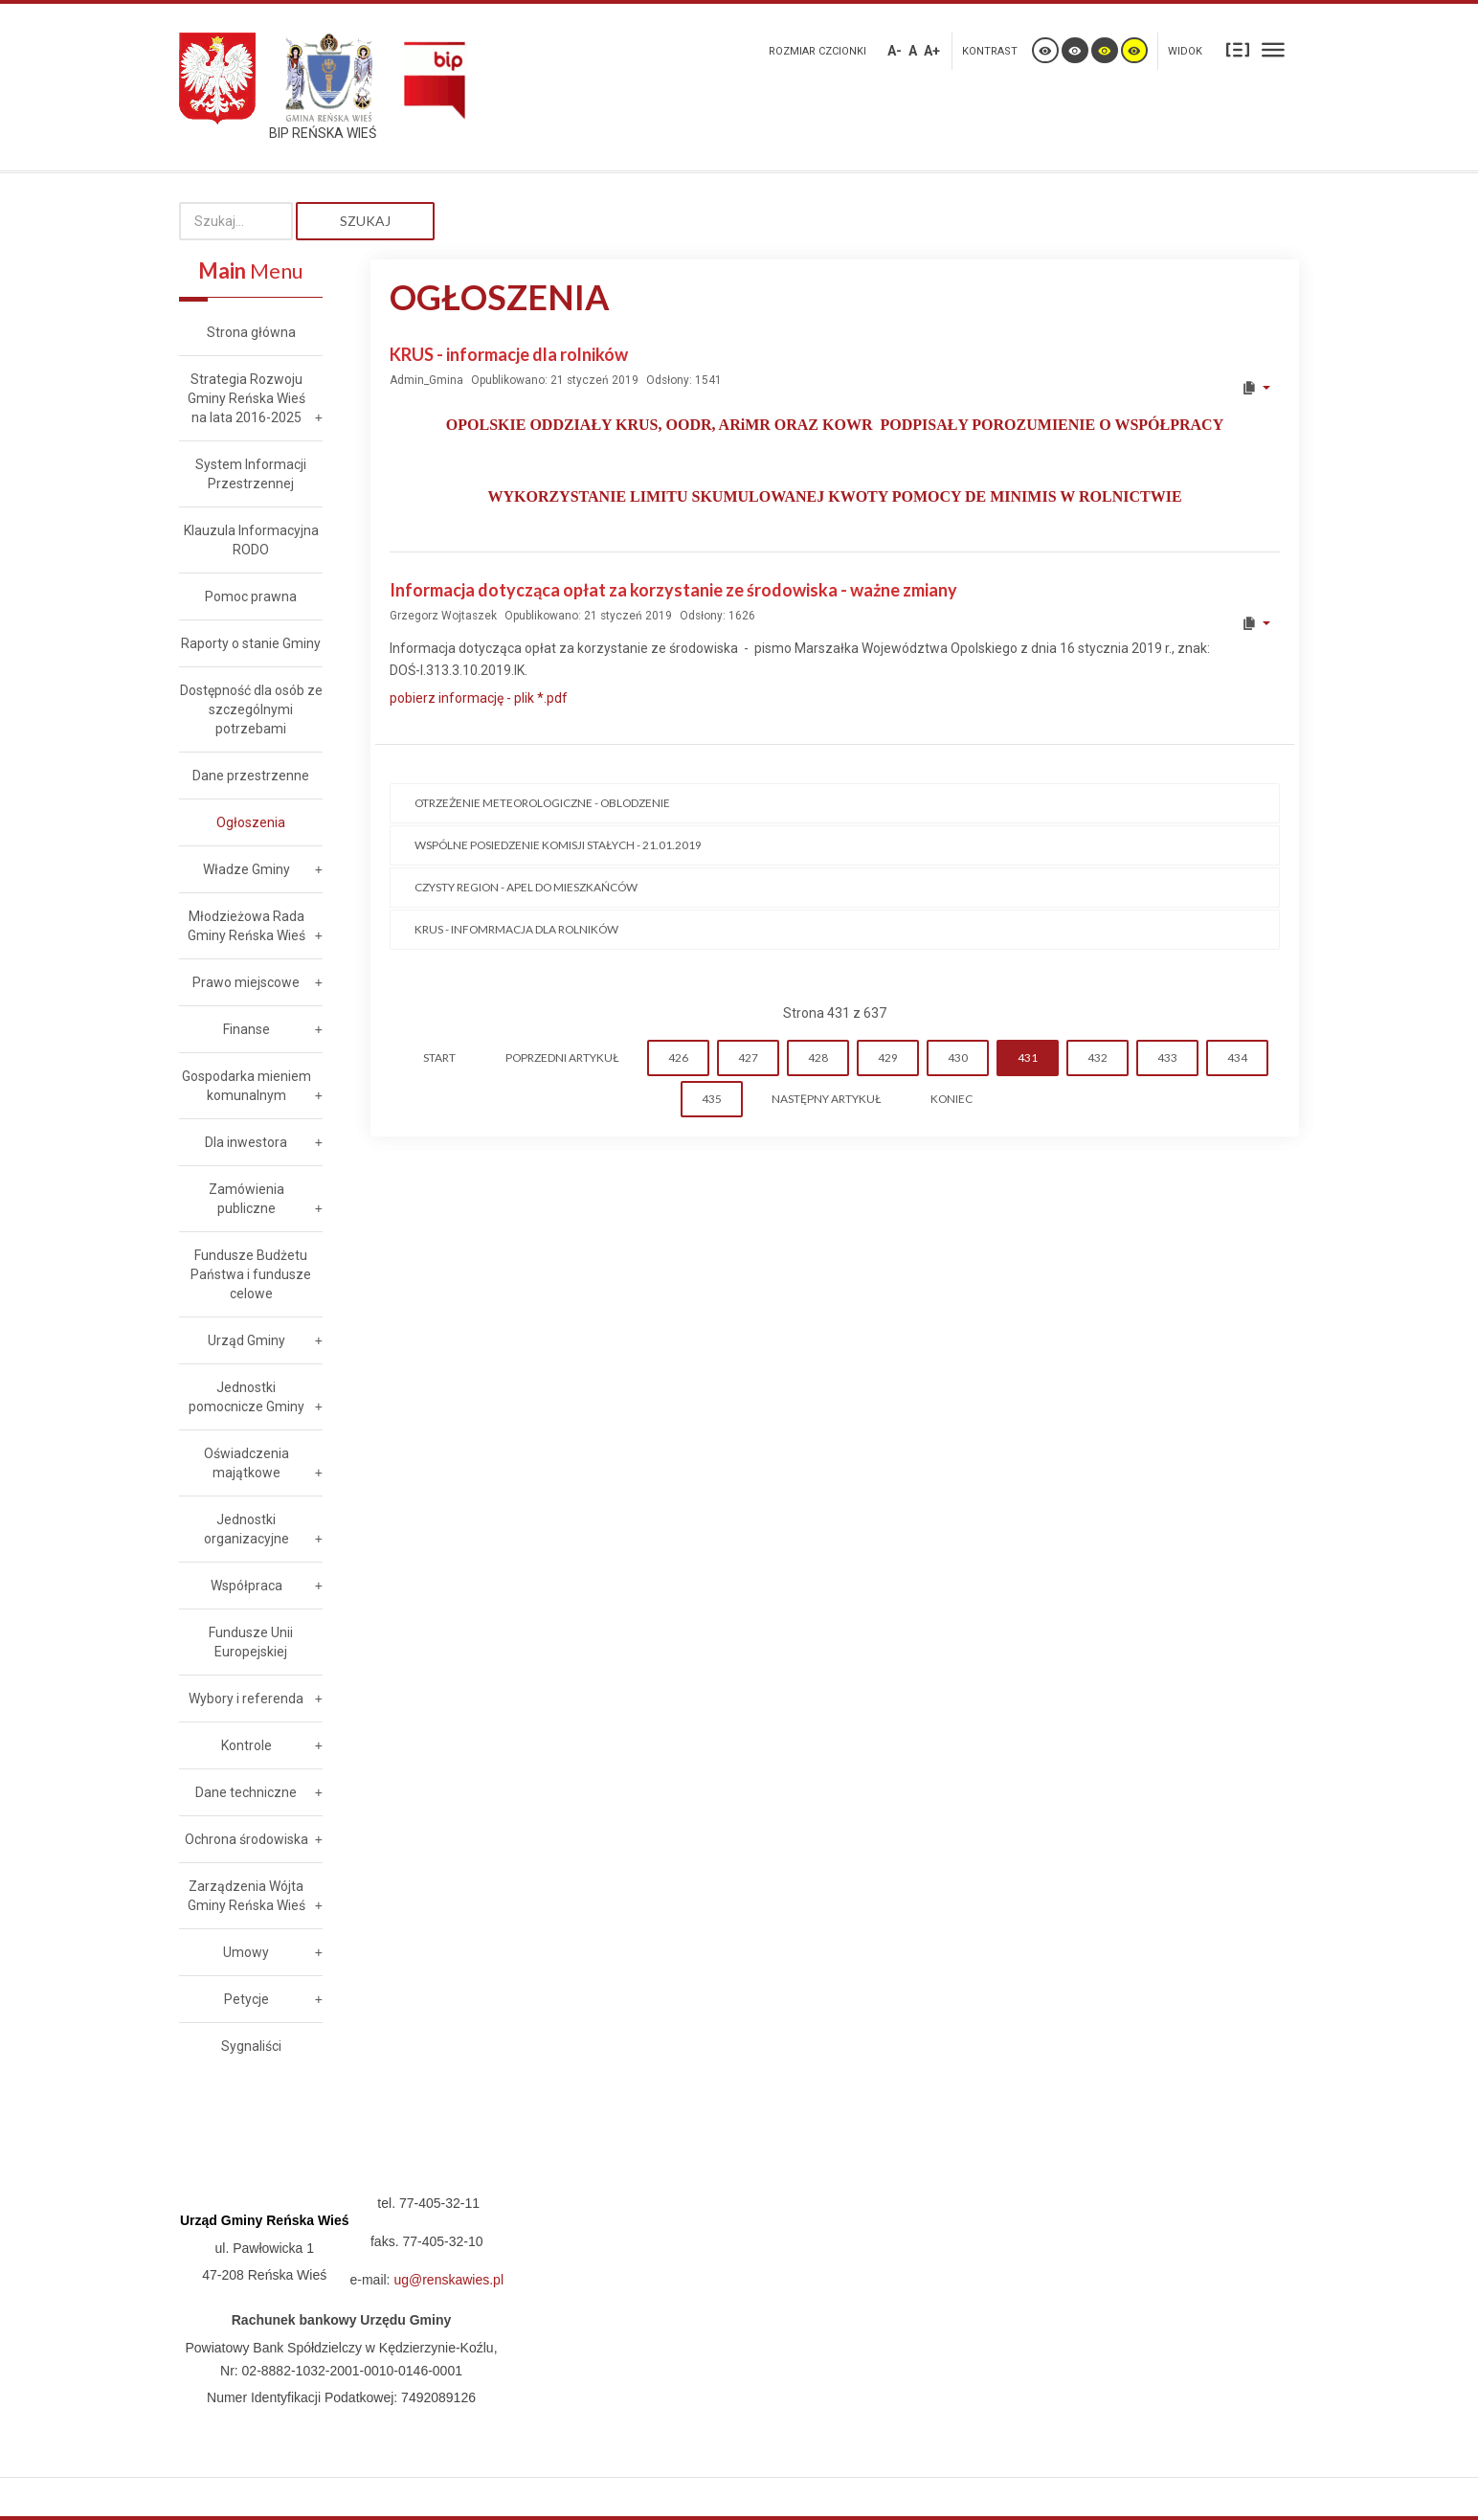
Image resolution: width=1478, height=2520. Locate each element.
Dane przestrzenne (250, 775)
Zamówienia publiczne (246, 1198)
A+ (932, 50)
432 (1097, 1057)
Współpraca (246, 1585)
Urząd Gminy (246, 1340)
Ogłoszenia (250, 822)
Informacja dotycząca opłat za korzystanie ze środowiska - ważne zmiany (673, 589)
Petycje (246, 1999)
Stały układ (1237, 49)
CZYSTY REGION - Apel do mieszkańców (526, 887)
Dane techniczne (246, 1792)
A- (894, 50)
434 (1237, 1057)
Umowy (246, 1952)
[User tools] (1255, 387)
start (439, 1057)
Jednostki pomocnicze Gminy (246, 1397)
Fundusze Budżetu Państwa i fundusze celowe (250, 1274)
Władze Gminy (246, 869)
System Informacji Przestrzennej (250, 474)
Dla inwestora (246, 1142)
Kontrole (246, 1745)
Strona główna (251, 332)
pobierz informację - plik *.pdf (479, 698)
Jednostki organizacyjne (246, 1529)
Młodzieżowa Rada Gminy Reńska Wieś (246, 926)
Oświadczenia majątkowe (246, 1463)
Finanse (246, 1029)
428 (818, 1057)
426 (678, 1057)
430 (958, 1057)
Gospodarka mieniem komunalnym (246, 1086)
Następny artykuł (826, 1098)
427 (748, 1057)
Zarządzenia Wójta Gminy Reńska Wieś (246, 1896)
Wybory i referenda (246, 1698)
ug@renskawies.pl (448, 2279)
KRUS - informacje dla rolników (509, 354)
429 (888, 1057)
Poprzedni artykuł (561, 1057)
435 (712, 1098)
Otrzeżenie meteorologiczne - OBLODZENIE (542, 803)
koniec (951, 1098)
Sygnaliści (251, 2046)
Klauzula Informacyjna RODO (251, 540)
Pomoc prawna (251, 596)
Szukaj (365, 221)
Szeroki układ (1273, 49)
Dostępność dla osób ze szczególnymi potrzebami (251, 709)
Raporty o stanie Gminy (251, 643)
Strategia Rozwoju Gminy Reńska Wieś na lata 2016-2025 (246, 398)
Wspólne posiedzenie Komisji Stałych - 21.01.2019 (558, 845)
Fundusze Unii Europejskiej (251, 1642)
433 (1167, 1057)
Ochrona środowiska (246, 1839)
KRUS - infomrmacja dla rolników (516, 929)
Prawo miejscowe (246, 982)
